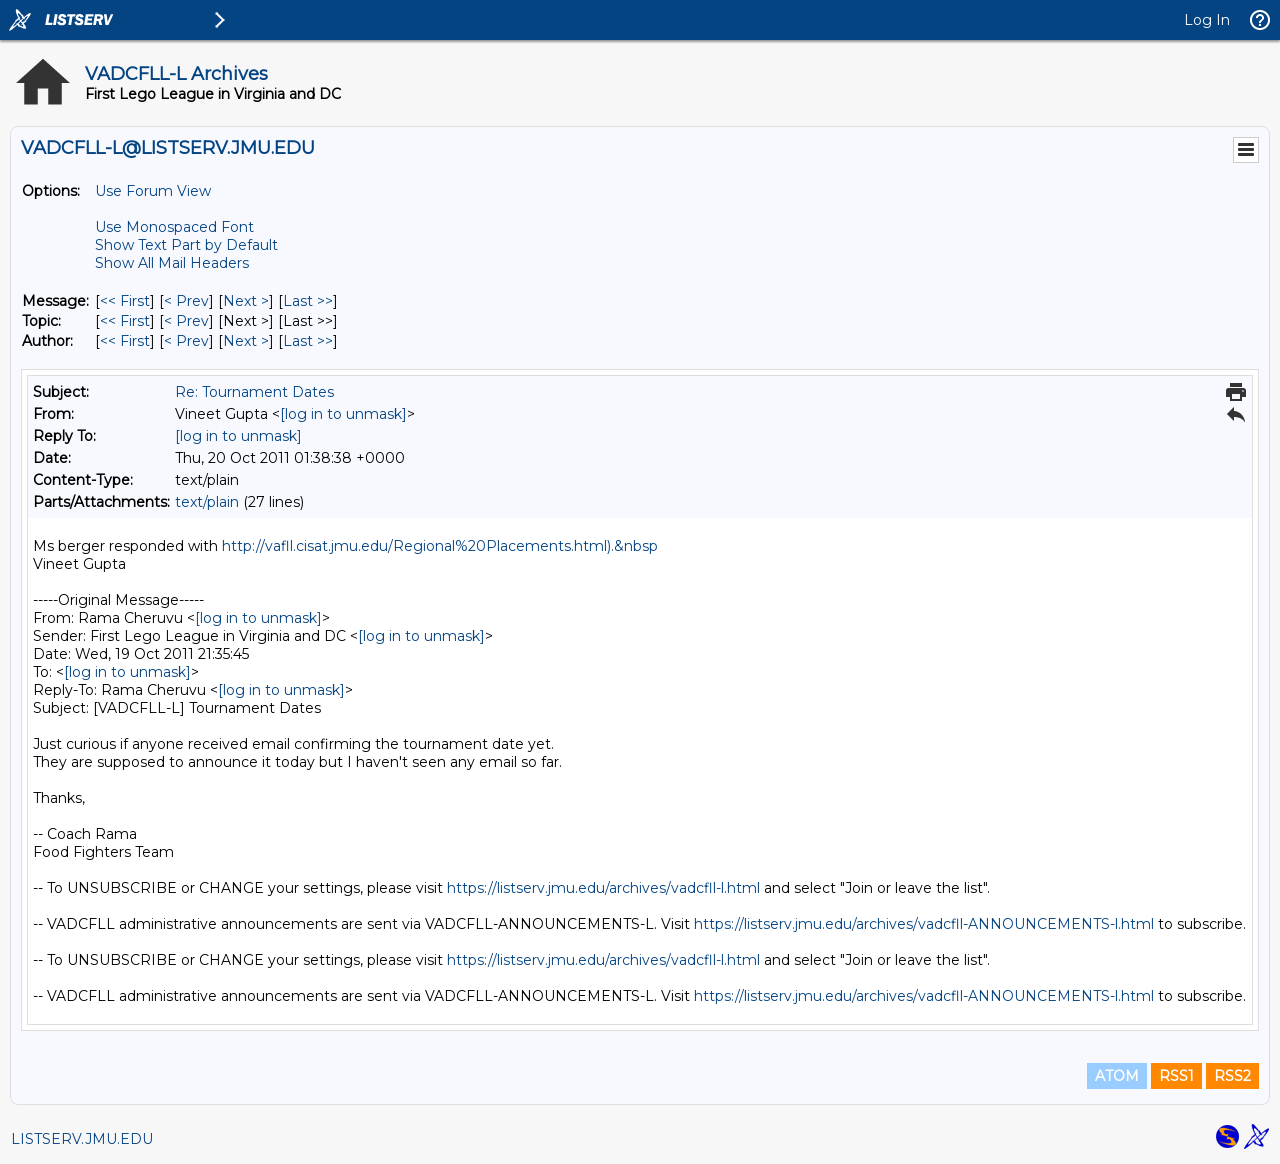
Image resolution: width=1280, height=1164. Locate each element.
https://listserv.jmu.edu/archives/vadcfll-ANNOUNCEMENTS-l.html (924, 924)
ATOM (1117, 1076)
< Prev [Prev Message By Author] (186, 341)
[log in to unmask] (343, 414)
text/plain (207, 502)
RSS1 (1176, 1076)
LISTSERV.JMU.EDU (82, 1139)
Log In (1207, 20)
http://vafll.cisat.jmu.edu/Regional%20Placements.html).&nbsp (440, 546)
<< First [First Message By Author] (125, 341)
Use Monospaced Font (174, 227)
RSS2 (1232, 1076)
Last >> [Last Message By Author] (308, 341)
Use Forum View (153, 191)
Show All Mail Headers (172, 263)
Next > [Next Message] (246, 301)
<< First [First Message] (125, 301)
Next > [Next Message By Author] (246, 341)
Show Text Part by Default (186, 245)
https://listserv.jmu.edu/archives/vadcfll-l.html (603, 888)
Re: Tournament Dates (254, 392)
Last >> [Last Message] (308, 301)
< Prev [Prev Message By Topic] (186, 321)
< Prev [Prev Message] (186, 301)
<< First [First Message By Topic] (125, 321)
